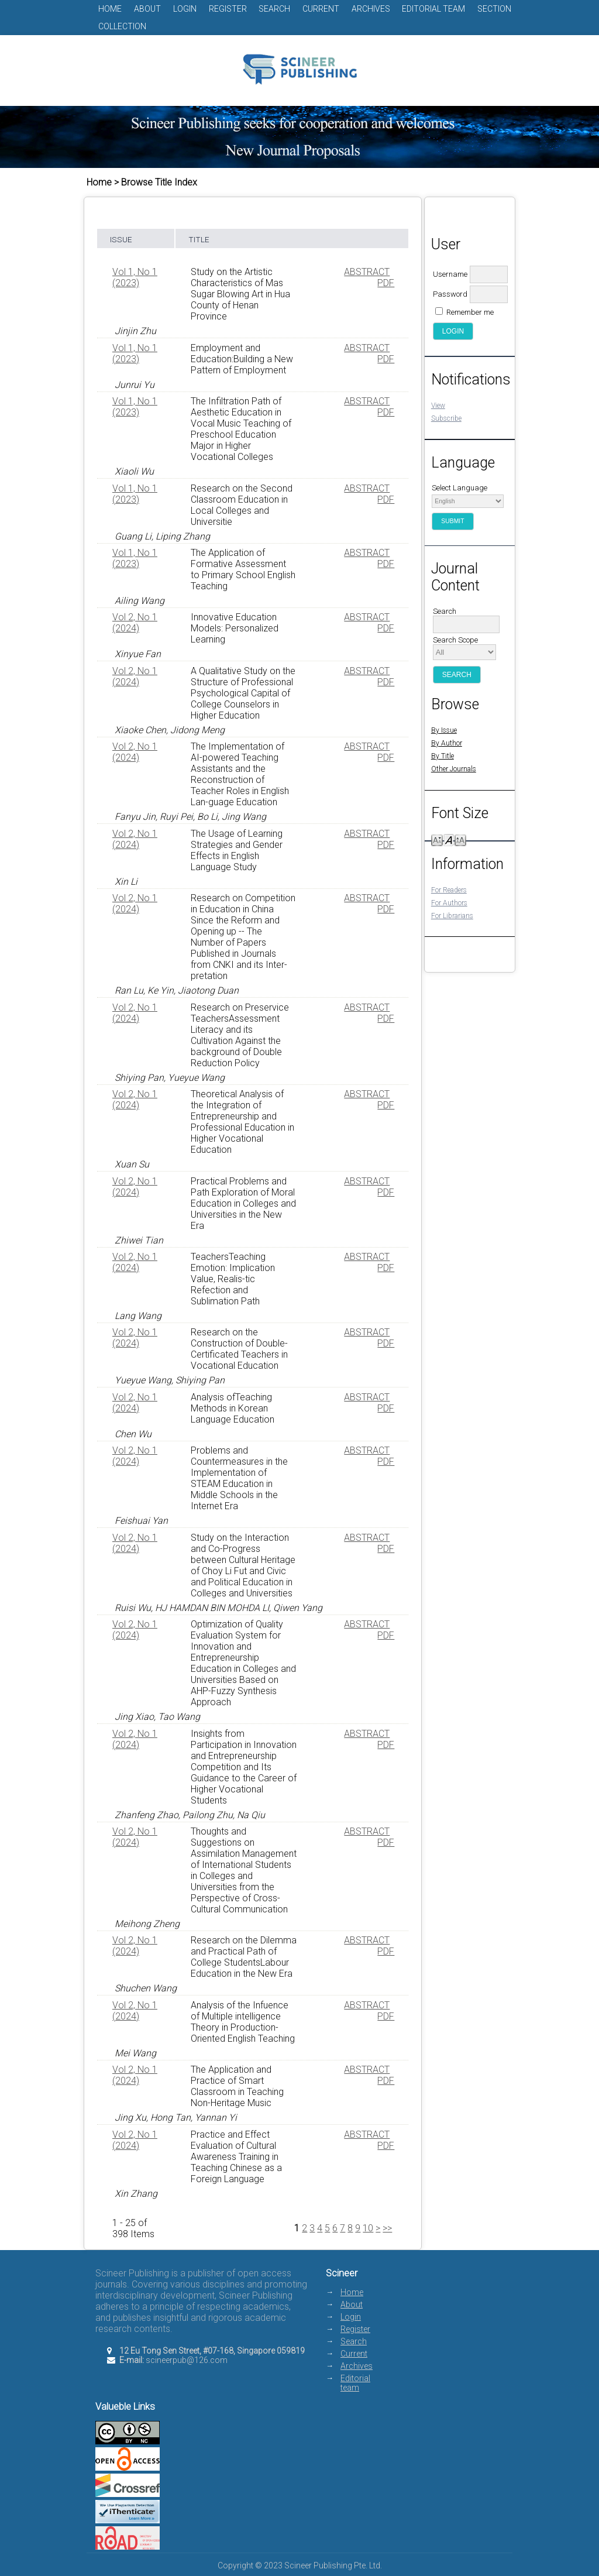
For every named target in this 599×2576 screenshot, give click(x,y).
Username (450, 274)
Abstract (367, 271)
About (147, 8)
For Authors (449, 903)
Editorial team (433, 8)
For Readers (449, 890)
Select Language (459, 487)
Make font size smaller (437, 839)
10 (368, 2228)
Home (110, 8)
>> (387, 2228)
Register (228, 8)
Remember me (470, 312)
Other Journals (453, 769)
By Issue (444, 730)
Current (320, 8)
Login (185, 8)
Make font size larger (460, 839)
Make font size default (449, 839)
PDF (385, 282)
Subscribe (446, 418)
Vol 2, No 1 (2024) (134, 623)
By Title (442, 756)
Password (450, 294)
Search (274, 8)
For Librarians (452, 916)
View (438, 405)
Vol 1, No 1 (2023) (134, 277)
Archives (371, 8)
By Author (446, 743)
